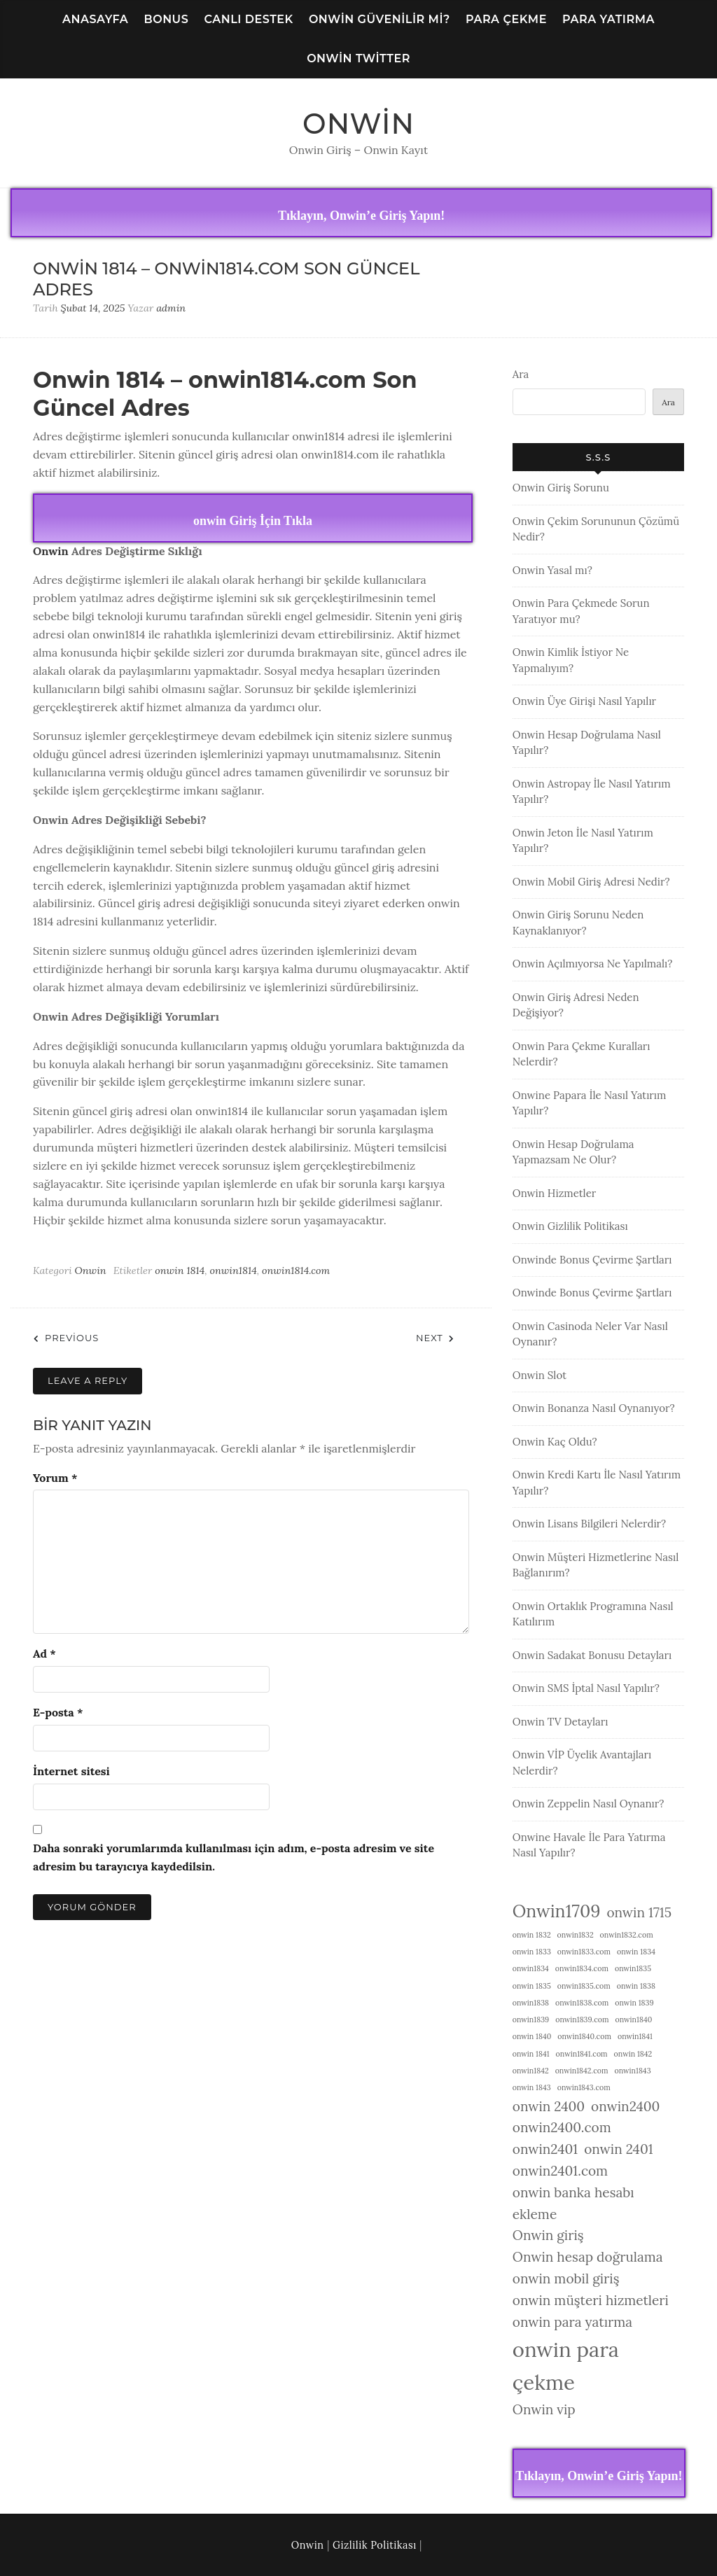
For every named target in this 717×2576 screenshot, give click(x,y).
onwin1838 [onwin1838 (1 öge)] (531, 2003)
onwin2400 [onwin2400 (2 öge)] (625, 2106)
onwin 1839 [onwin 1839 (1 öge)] (634, 2003)
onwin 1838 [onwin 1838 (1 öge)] (636, 1986)
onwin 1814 (179, 1270)
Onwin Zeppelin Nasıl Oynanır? (588, 1803)
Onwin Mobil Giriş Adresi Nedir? (591, 881)
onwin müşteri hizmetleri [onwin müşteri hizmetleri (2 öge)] (591, 2300)
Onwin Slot (539, 1375)
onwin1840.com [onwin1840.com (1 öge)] (584, 2036)
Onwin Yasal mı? (552, 570)
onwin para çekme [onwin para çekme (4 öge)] (566, 2365)
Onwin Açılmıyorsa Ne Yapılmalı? (593, 963)
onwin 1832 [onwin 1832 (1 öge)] (532, 1935)
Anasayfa (95, 19)
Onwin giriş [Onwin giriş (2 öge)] (548, 2235)
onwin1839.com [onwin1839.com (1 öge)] (581, 2019)
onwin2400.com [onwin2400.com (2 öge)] (562, 2127)
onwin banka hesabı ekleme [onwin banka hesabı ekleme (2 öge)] (573, 2203)
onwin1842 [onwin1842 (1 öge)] (531, 2071)
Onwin (358, 123)
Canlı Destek (248, 19)
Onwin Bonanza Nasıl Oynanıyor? (594, 1408)
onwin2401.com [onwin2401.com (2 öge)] (560, 2170)
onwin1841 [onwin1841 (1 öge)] (635, 2036)
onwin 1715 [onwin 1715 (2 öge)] (638, 1912)
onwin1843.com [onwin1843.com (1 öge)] (584, 2087)
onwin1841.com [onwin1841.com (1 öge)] (582, 2054)
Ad (44, 1653)
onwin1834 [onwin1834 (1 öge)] (531, 1968)
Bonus (166, 19)
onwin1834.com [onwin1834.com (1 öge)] (581, 1968)
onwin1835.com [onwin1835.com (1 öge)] (584, 1986)
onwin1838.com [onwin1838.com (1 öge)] (581, 2003)
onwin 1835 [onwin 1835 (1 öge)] (532, 1986)
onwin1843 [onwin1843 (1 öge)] (632, 2071)
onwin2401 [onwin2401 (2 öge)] (545, 2149)
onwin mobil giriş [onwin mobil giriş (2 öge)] (566, 2278)
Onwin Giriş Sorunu (561, 487)
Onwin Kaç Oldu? (555, 1441)
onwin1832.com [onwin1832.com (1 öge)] (626, 1935)
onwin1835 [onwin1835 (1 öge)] (633, 1968)
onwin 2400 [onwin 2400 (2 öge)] (549, 2106)
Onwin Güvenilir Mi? (379, 19)
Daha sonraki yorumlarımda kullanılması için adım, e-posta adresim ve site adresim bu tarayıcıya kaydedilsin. (233, 1857)
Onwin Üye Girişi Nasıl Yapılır (584, 701)
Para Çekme (506, 19)
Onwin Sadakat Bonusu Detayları (592, 1655)
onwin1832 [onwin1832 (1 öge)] (575, 1935)
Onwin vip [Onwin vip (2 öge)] (544, 2409)
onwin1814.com (296, 1270)
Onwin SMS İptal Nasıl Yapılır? (586, 1688)
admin (171, 308)
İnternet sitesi (71, 1771)
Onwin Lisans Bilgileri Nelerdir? (589, 1523)
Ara (521, 374)
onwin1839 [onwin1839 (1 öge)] (531, 2019)
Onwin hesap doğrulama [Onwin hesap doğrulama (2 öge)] (588, 2256)
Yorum (55, 1478)
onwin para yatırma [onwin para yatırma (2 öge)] (572, 2322)
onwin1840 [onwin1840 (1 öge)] (634, 2019)
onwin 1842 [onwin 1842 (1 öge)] (633, 2054)
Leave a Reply (87, 1380)
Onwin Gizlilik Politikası (570, 1226)
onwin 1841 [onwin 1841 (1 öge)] (531, 2054)
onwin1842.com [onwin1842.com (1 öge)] (581, 2071)
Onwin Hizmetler (555, 1193)
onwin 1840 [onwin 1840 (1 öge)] (532, 2036)
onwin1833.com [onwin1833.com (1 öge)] (584, 1951)
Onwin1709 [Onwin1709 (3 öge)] (557, 1911)
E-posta (58, 1712)
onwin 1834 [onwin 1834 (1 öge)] (636, 1951)
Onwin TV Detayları (560, 1721)
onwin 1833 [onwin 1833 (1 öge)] (532, 1951)
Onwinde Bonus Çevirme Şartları (592, 1259)
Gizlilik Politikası (375, 2545)
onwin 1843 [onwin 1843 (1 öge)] (532, 2087)
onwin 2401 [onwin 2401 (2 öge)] (618, 2149)
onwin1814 (232, 1270)
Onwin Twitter (358, 58)
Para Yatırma (608, 19)
